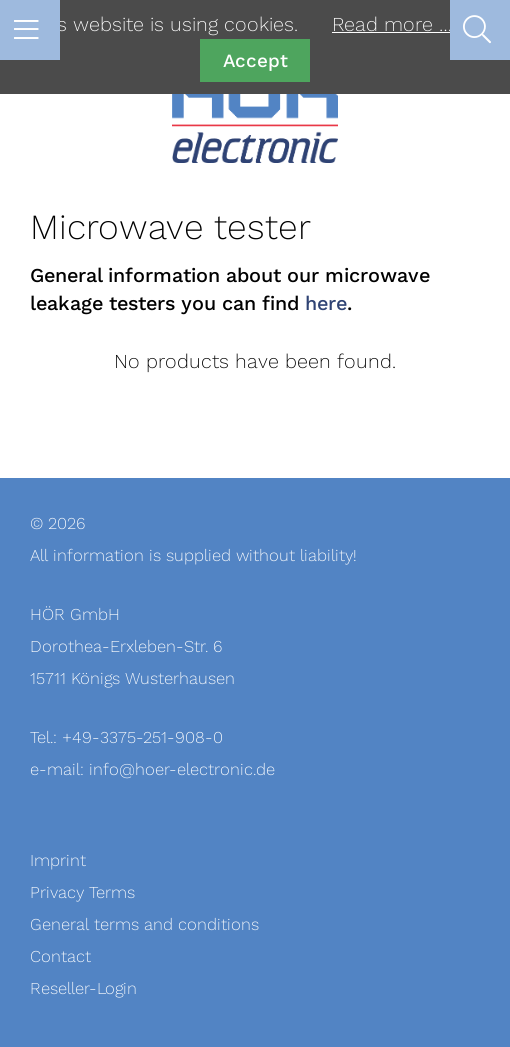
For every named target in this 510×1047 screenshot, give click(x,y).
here (326, 304)
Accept (255, 60)
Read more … (392, 25)
